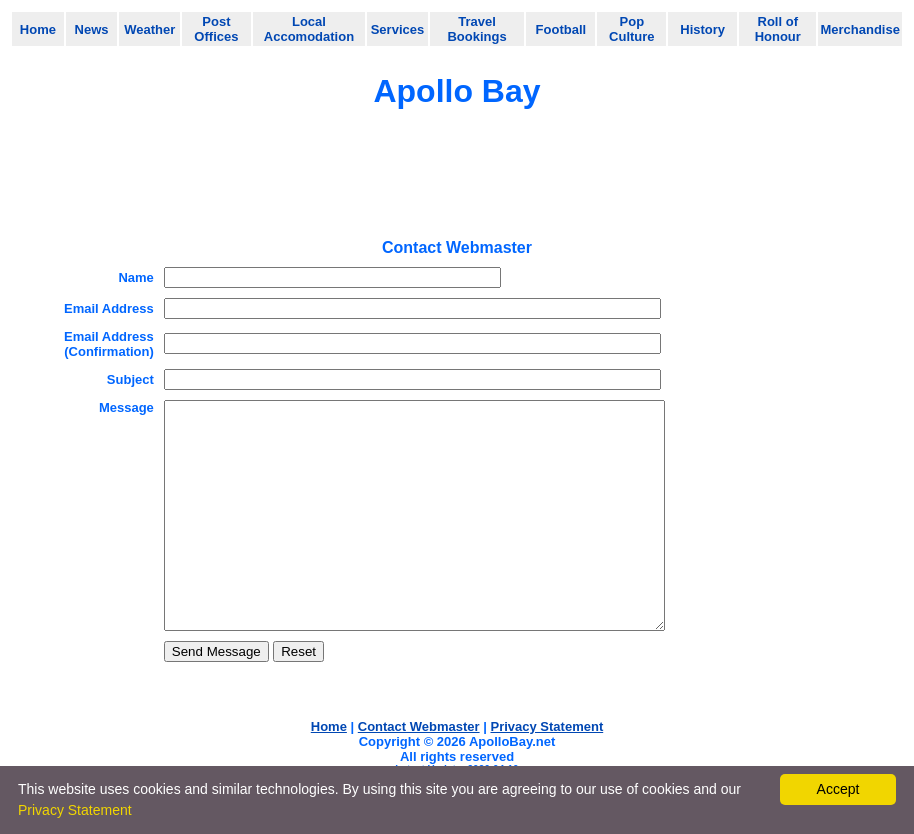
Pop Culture (632, 29)
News (92, 29)
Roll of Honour (778, 29)
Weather (149, 29)
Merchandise (859, 29)
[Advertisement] (457, 181)
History (702, 29)
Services (398, 29)
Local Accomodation (309, 29)
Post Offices (216, 29)
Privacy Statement (75, 810)
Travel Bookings (476, 29)
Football (561, 29)
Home (38, 29)
